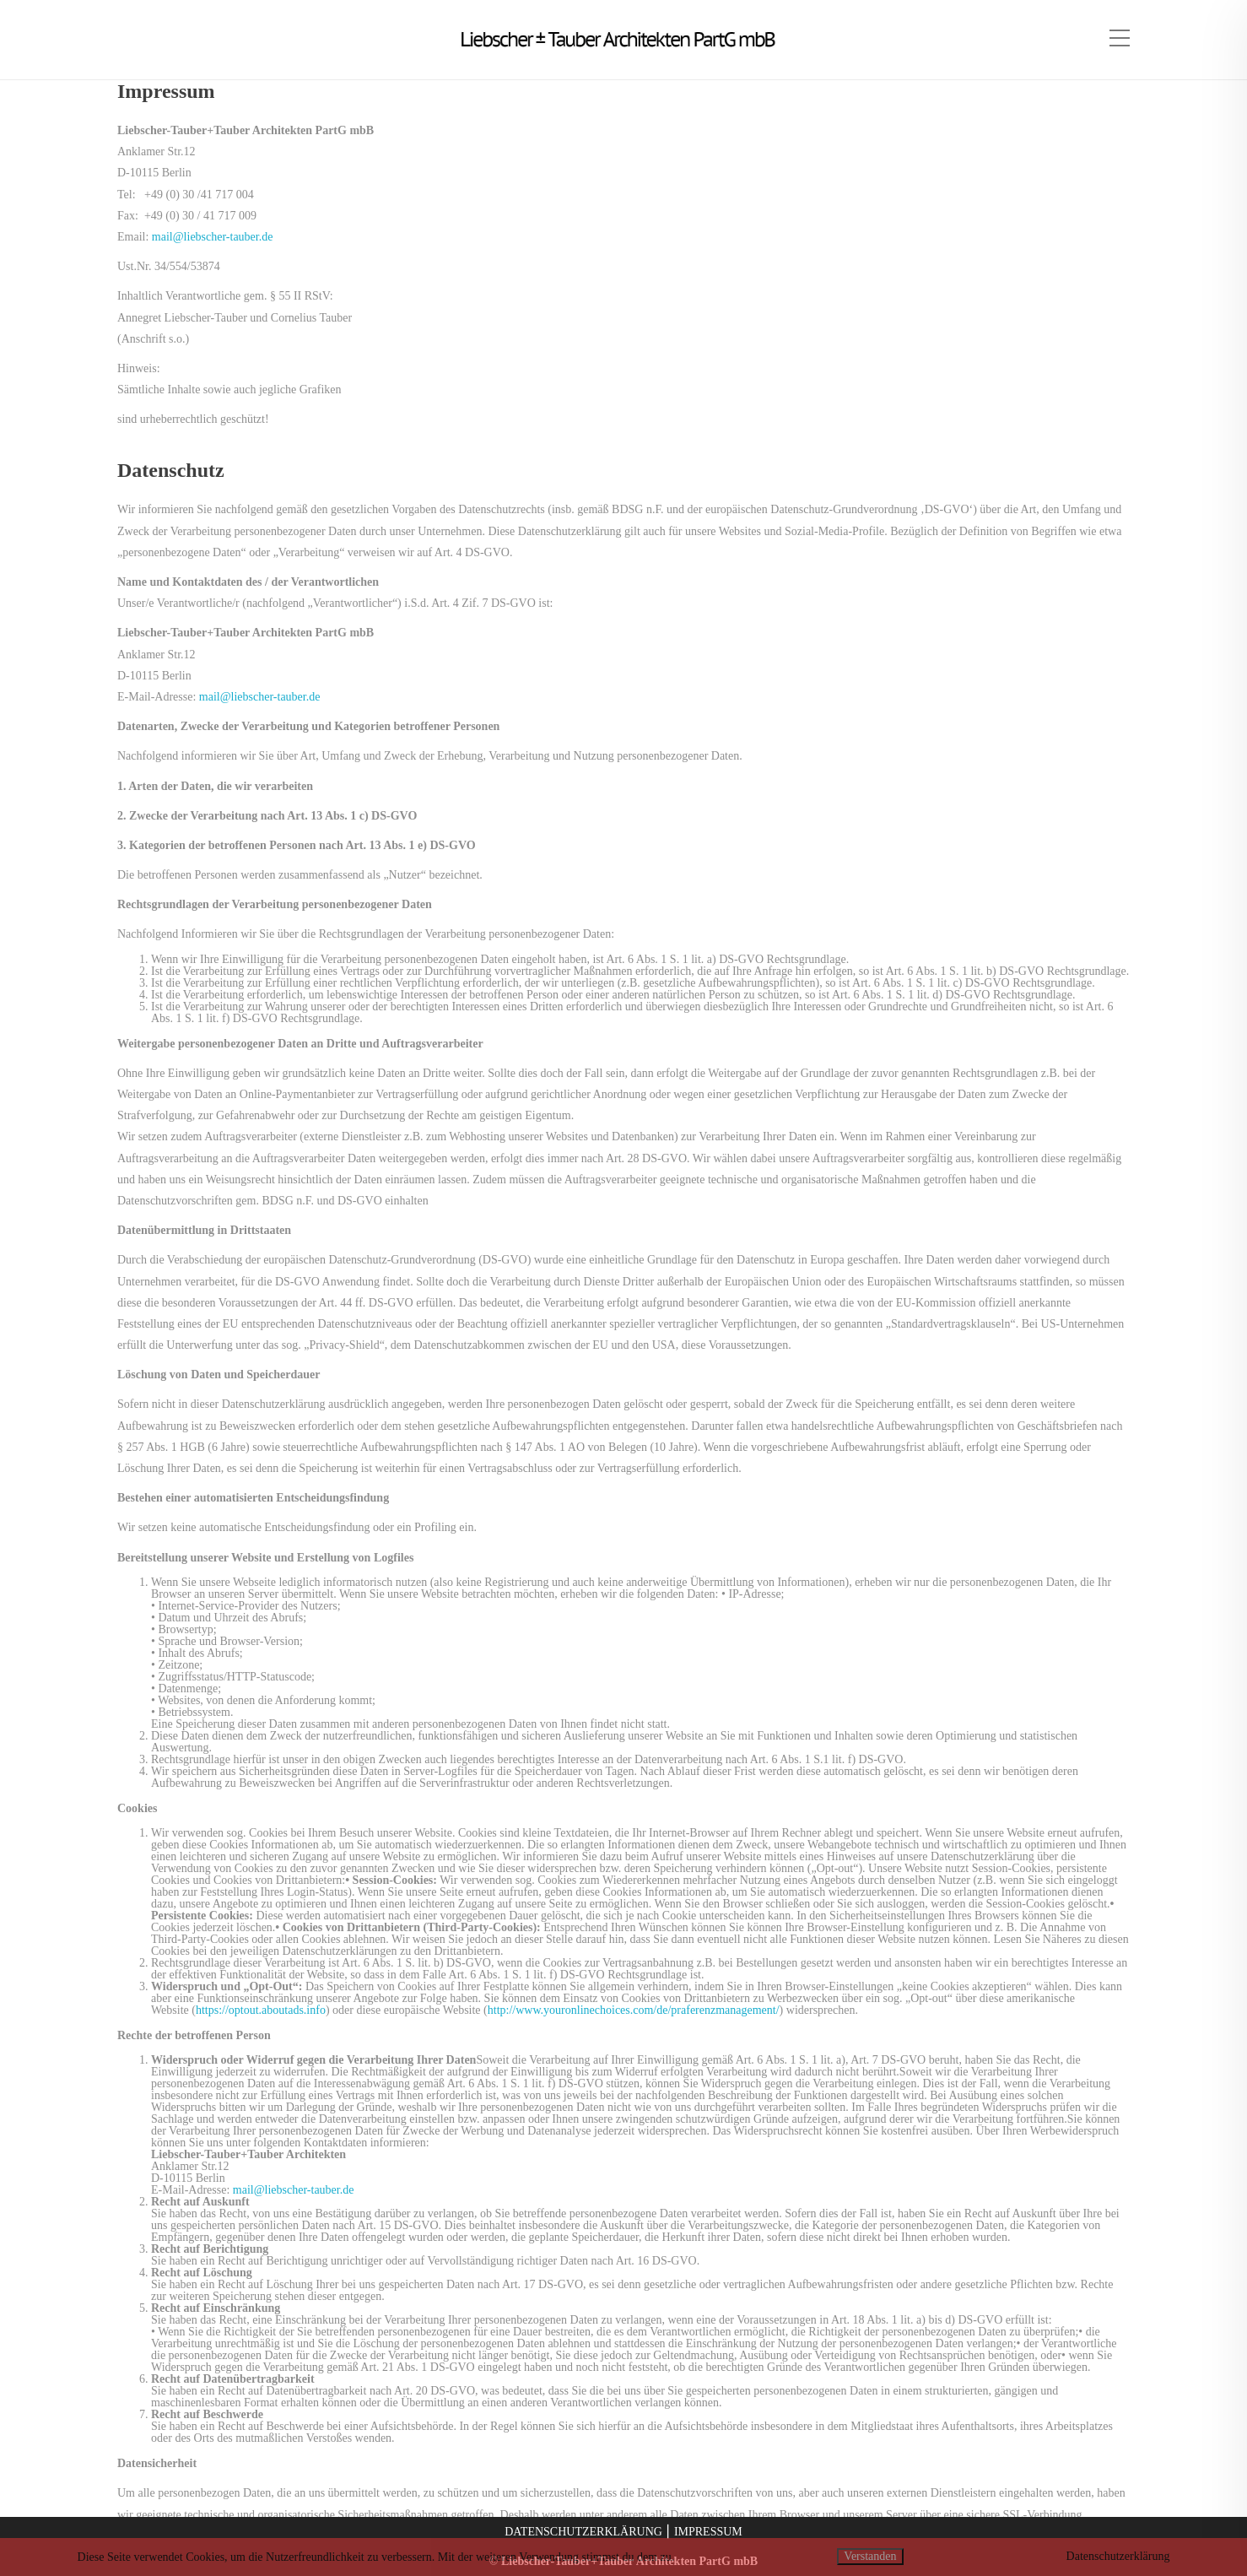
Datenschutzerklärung (1118, 2556)
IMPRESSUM (708, 2531)
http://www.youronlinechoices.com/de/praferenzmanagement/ (634, 2010)
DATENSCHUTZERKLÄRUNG (583, 2531)
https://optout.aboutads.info (261, 2010)
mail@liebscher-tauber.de (212, 236)
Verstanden (870, 2556)
